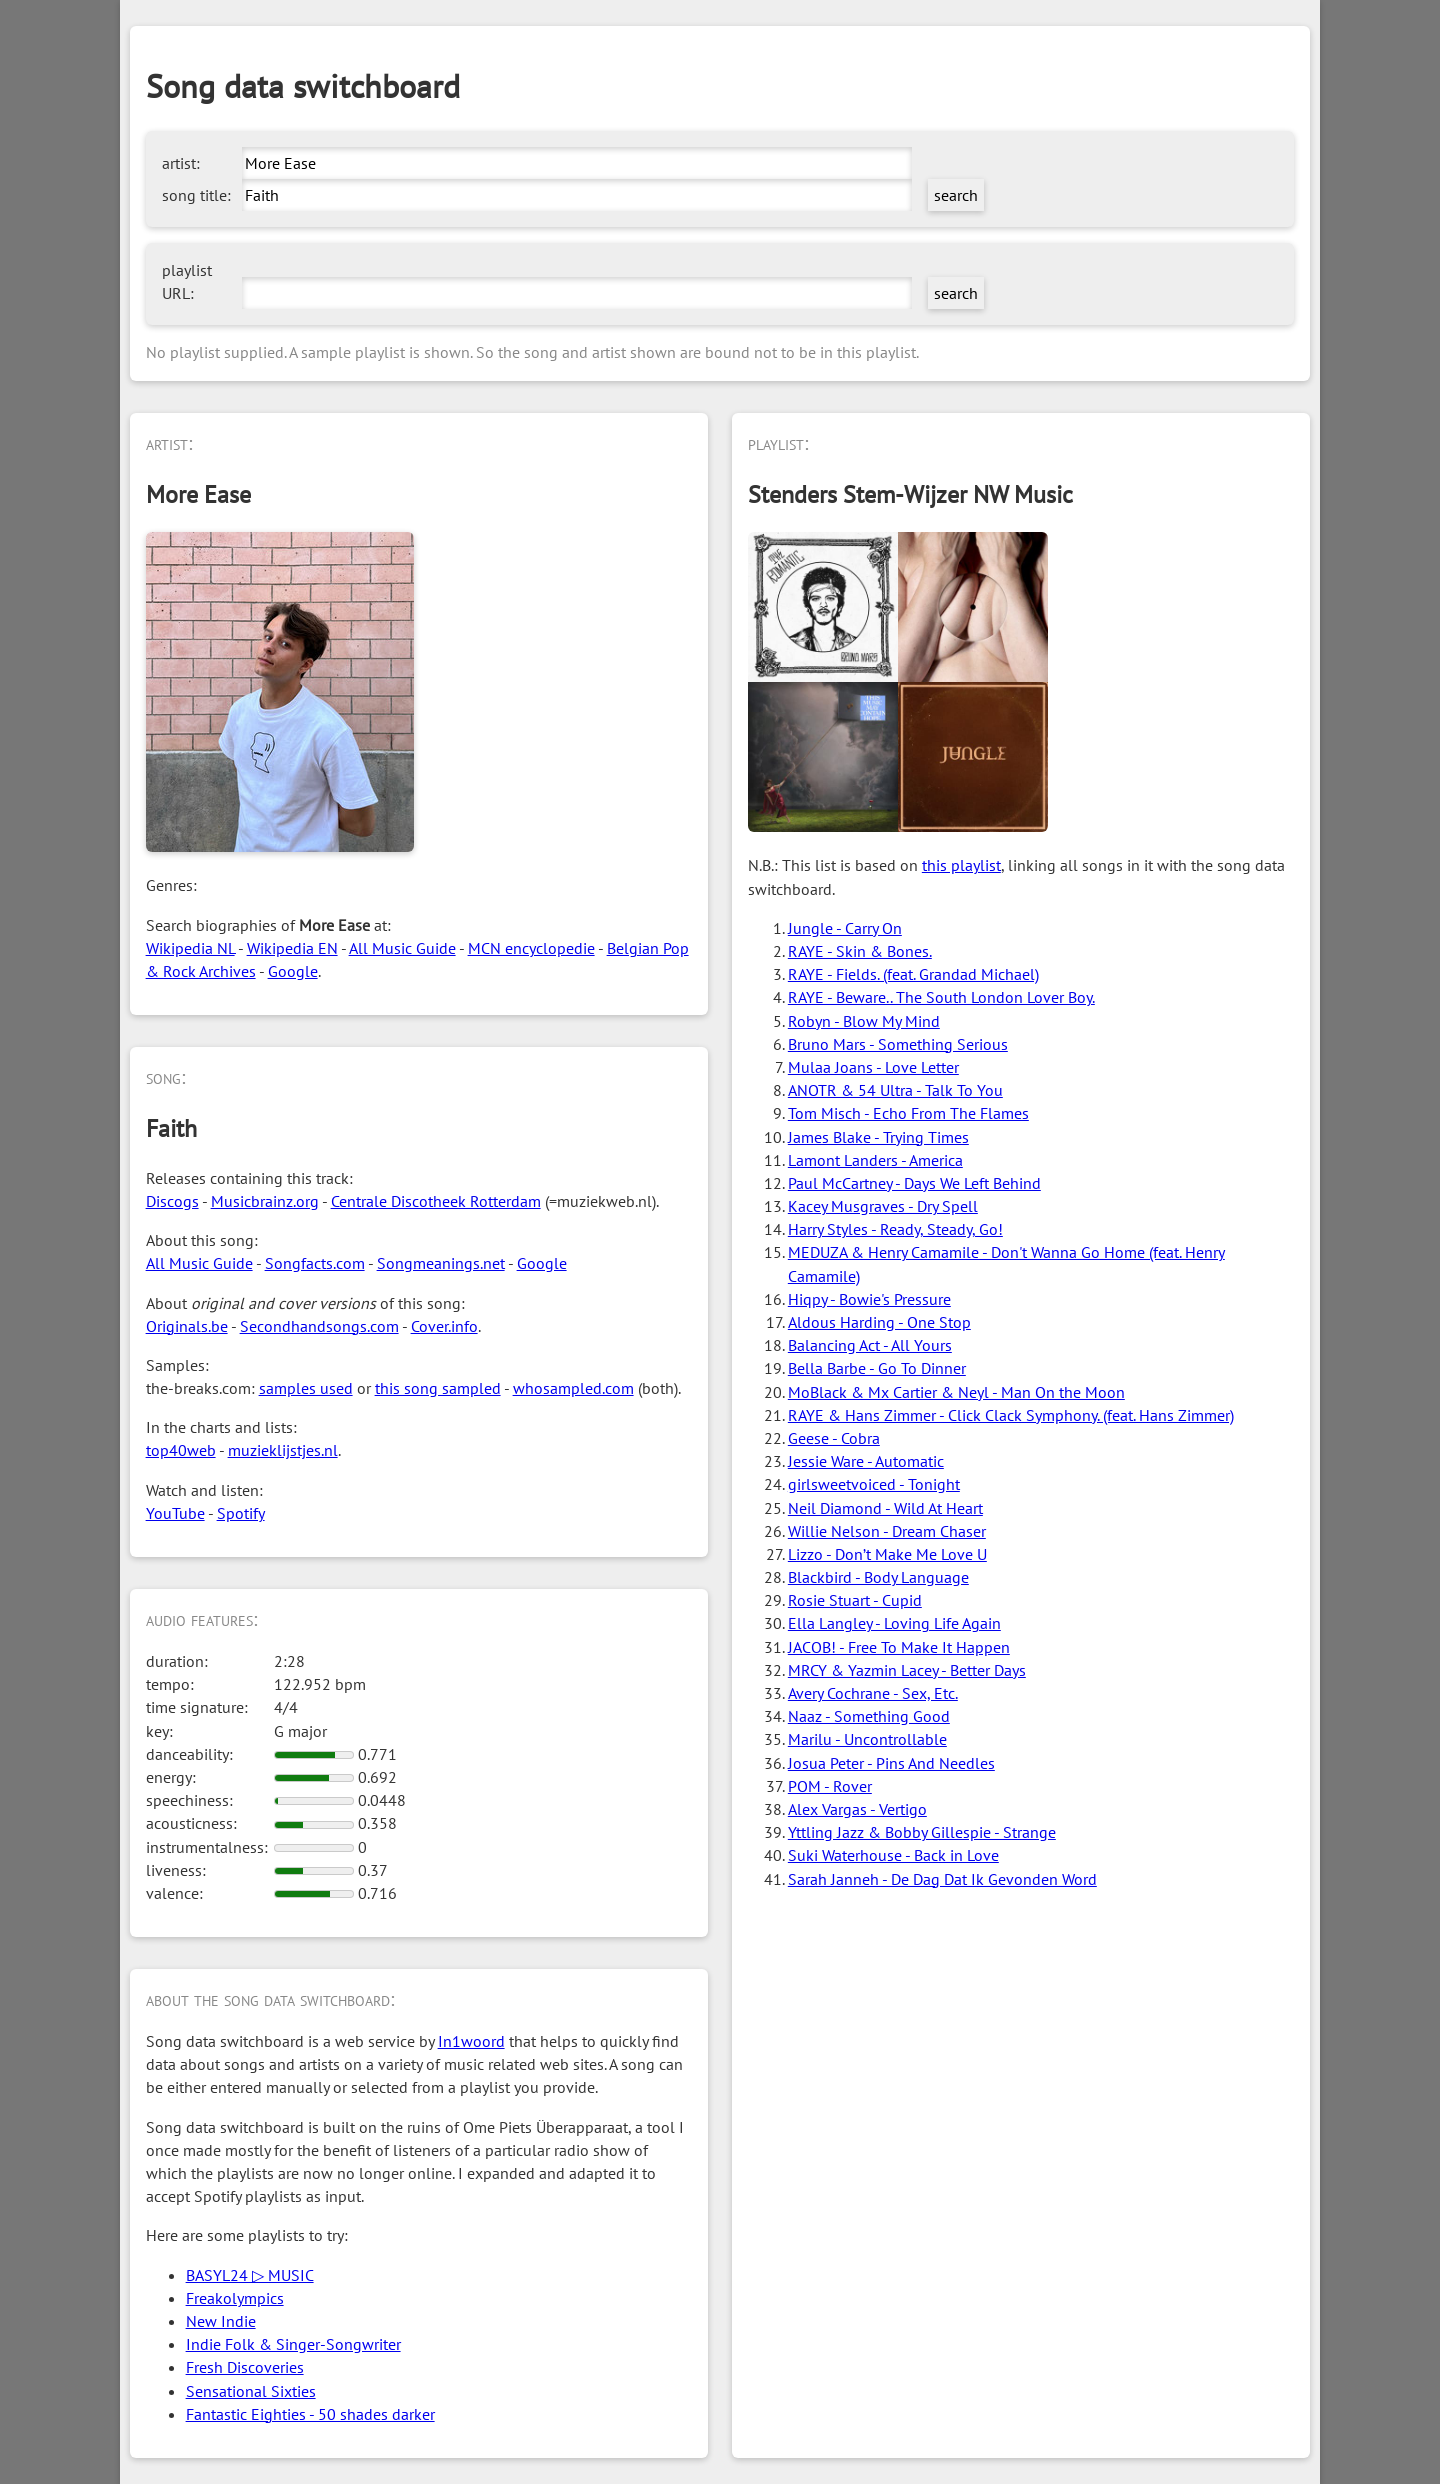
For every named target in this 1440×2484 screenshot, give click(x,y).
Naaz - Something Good (869, 1716)
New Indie (221, 2321)
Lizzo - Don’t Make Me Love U (887, 1554)
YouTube (175, 1513)
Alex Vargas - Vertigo (857, 1809)
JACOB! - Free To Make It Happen (899, 1647)
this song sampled (438, 1388)
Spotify (241, 1513)
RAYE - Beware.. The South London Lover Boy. (941, 997)
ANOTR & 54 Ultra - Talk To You (895, 1090)
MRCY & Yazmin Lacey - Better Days (907, 1670)
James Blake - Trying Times (878, 1137)
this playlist (961, 865)
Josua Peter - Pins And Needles (891, 1763)
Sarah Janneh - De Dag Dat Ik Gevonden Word (942, 1879)
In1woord (471, 2041)
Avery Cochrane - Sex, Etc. (873, 1693)
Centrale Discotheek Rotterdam (436, 1201)
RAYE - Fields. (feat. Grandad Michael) (913, 974)
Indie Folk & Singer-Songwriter (293, 2344)
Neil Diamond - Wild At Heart (885, 1508)
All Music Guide (402, 948)
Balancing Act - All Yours (870, 1345)
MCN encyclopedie (531, 948)
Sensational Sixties (251, 2391)
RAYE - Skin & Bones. (860, 951)
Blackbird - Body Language (878, 1577)
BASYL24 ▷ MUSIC (250, 2275)
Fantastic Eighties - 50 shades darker (310, 2414)
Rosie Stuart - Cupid (855, 1600)
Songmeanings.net (441, 1263)
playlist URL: (187, 281)
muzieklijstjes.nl (283, 1450)
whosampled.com (573, 1388)
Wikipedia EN (292, 948)
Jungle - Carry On (845, 928)
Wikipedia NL (190, 948)
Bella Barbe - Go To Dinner (877, 1368)
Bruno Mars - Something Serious (898, 1044)
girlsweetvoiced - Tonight (874, 1484)
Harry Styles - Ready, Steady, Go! (895, 1229)
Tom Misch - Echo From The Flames (908, 1113)
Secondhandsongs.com (319, 1326)
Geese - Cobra (834, 1438)
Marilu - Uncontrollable (867, 1739)
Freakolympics (235, 2298)
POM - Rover (830, 1786)
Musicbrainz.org (265, 1201)
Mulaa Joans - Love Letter (873, 1067)
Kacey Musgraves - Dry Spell (883, 1206)
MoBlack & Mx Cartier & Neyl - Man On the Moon (956, 1392)
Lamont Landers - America (875, 1160)
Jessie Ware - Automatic (866, 1461)
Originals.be (187, 1326)
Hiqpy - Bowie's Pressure (869, 1299)
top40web (181, 1450)
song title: (196, 195)
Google (293, 971)
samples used (306, 1388)
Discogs (172, 1201)
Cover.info (444, 1326)
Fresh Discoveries (245, 2367)
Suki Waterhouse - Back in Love (893, 1855)
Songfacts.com (315, 1263)
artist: (181, 163)
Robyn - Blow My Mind (864, 1021)
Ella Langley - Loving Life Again (894, 1623)
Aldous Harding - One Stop (879, 1322)
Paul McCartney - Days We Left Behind (914, 1183)
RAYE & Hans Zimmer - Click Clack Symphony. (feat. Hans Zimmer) (1011, 1415)
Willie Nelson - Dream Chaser (887, 1531)
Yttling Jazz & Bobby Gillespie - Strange (922, 1832)
